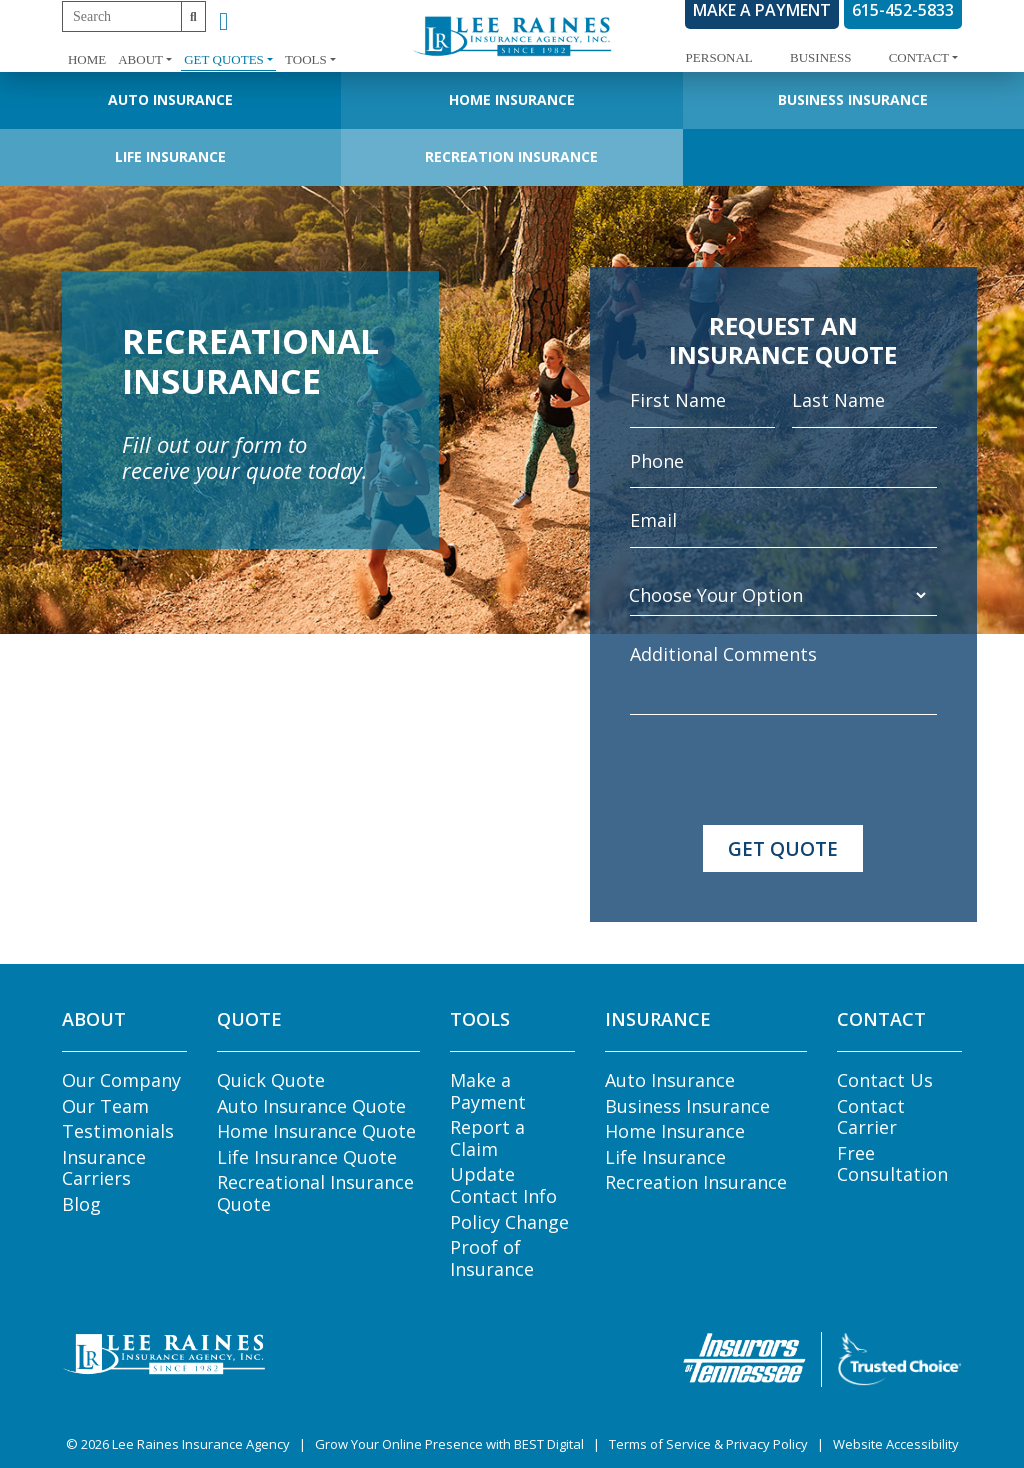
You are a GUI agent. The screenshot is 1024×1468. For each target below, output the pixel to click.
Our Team (105, 1106)
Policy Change (509, 1222)
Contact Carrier (871, 1117)
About (140, 59)
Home (87, 59)
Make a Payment (488, 1091)
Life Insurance (170, 156)
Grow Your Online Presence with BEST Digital (449, 1444)
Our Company (121, 1080)
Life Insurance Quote (307, 1157)
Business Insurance (853, 99)
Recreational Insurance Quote (315, 1193)
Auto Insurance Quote (311, 1106)
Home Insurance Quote (316, 1131)
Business (820, 57)
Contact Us (885, 1080)
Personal (719, 57)
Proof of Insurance (492, 1258)
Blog (81, 1204)
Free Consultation (892, 1164)
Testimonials (118, 1131)
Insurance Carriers (104, 1168)
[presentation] (782, 770)
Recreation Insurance (511, 156)
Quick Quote (271, 1080)
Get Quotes (224, 59)
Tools (306, 59)
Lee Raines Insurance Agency (201, 1444)
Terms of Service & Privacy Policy (708, 1444)
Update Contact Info (503, 1185)
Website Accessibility (896, 1444)
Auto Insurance (170, 99)
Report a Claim (487, 1138)
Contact (919, 57)
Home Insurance (512, 99)
